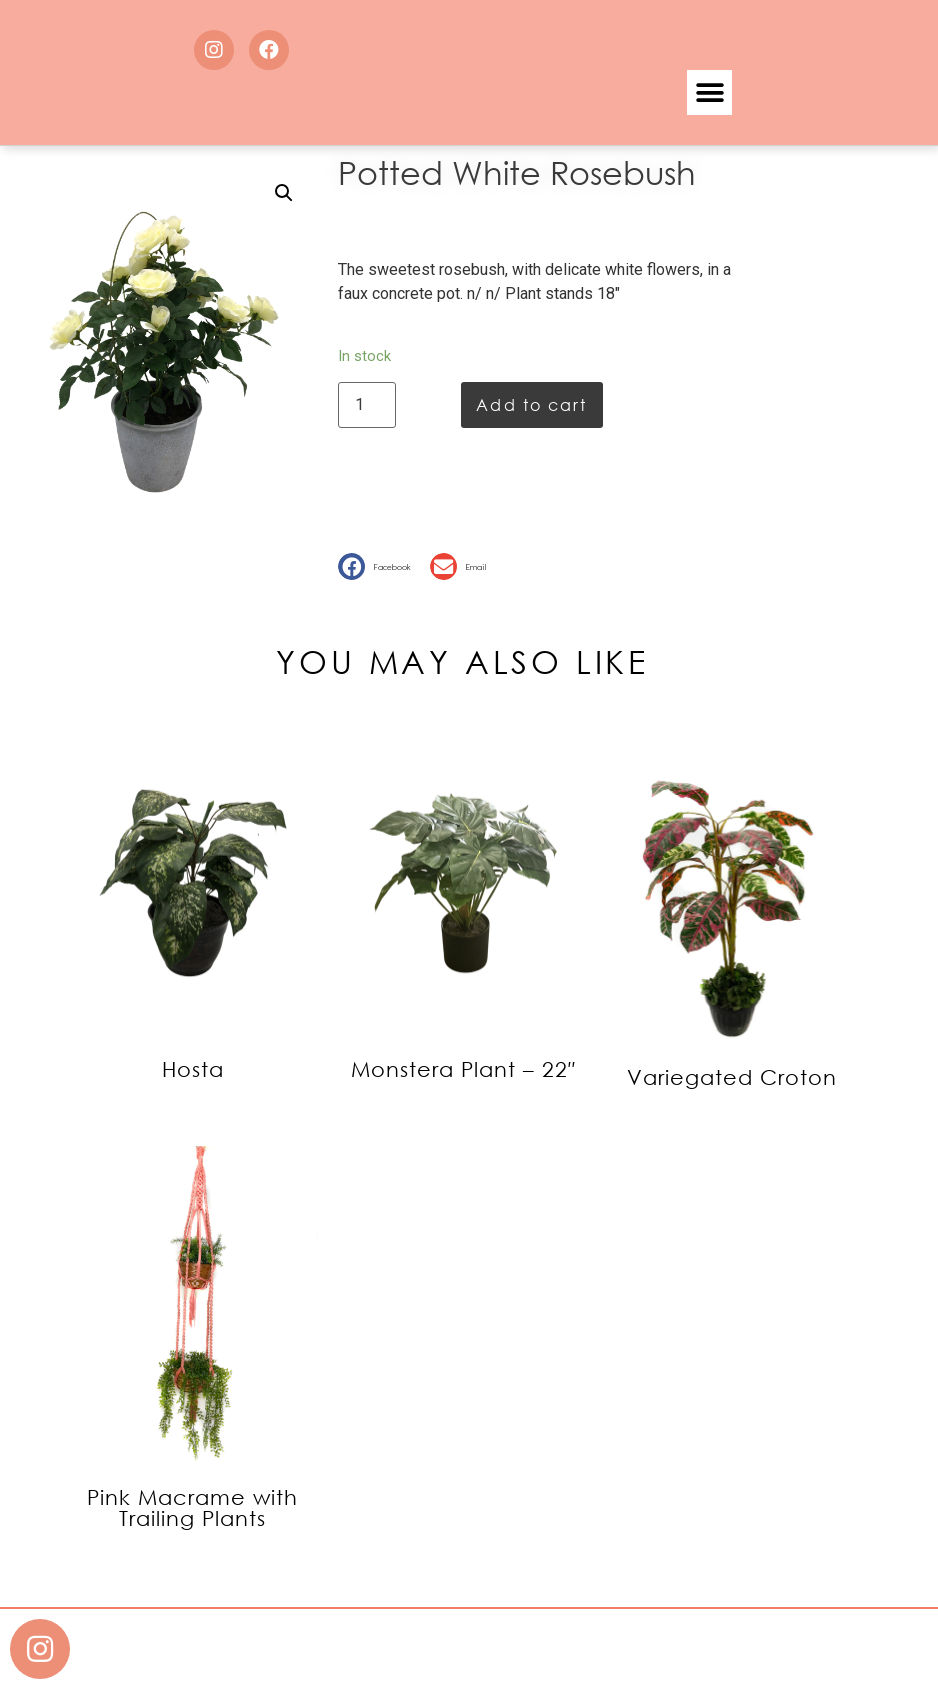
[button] (709, 92)
